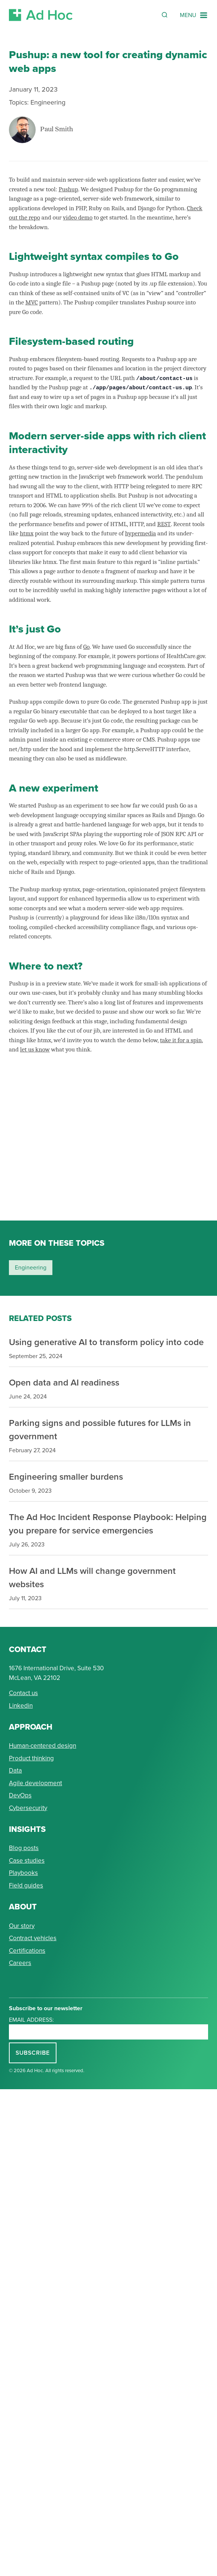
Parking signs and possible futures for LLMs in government (100, 1429)
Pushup (68, 189)
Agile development (35, 1783)
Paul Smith (56, 129)
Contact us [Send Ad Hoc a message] (23, 1693)
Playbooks (23, 1872)
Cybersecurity (28, 1808)
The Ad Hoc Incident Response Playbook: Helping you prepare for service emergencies (108, 1523)
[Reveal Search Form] (164, 14)
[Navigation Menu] (194, 15)
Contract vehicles (32, 1938)
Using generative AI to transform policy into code (106, 1341)
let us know (35, 1049)
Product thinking (31, 1758)
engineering (30, 1267)
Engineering (47, 102)
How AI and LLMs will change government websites (92, 1577)
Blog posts (24, 1848)
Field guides (26, 1885)
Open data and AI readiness (64, 1382)
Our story (22, 1926)
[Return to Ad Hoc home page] (41, 15)
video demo (78, 217)
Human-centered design (42, 1745)
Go (86, 646)
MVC (31, 302)
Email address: (31, 2019)
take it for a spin (181, 1040)
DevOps (20, 1795)
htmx (26, 533)
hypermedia (140, 533)
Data (15, 1770)
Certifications (27, 1950)
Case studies (27, 1860)
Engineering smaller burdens (66, 1476)
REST (164, 524)
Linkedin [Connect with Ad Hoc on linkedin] (21, 1705)
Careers (20, 1963)
